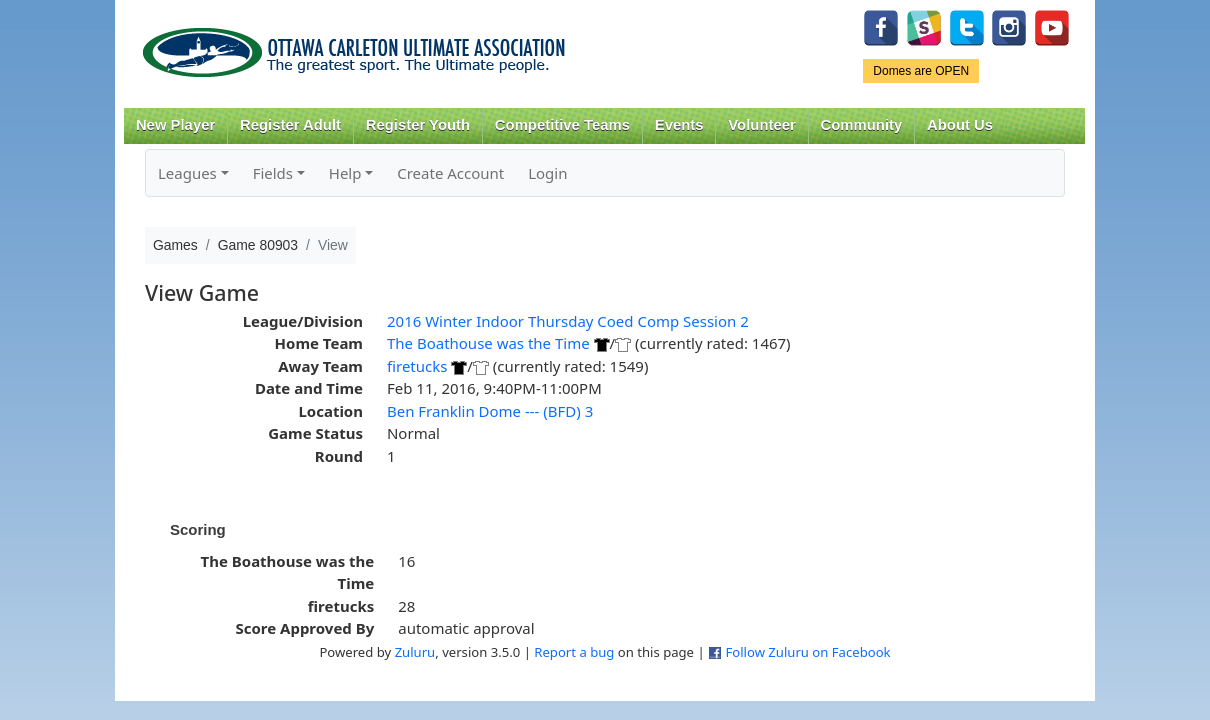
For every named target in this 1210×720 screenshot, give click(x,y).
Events (679, 125)
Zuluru (415, 652)
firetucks (417, 366)
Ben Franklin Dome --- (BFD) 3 (490, 411)
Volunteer (761, 125)
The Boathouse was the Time (488, 343)
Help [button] (345, 173)
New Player (175, 125)
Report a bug (574, 652)
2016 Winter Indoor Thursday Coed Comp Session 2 (568, 321)
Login (547, 173)
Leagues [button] (187, 173)
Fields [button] (273, 173)
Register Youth (418, 125)
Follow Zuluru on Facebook (807, 652)
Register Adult (290, 125)
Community (862, 125)
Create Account (450, 173)
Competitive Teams (562, 125)
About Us (960, 125)
